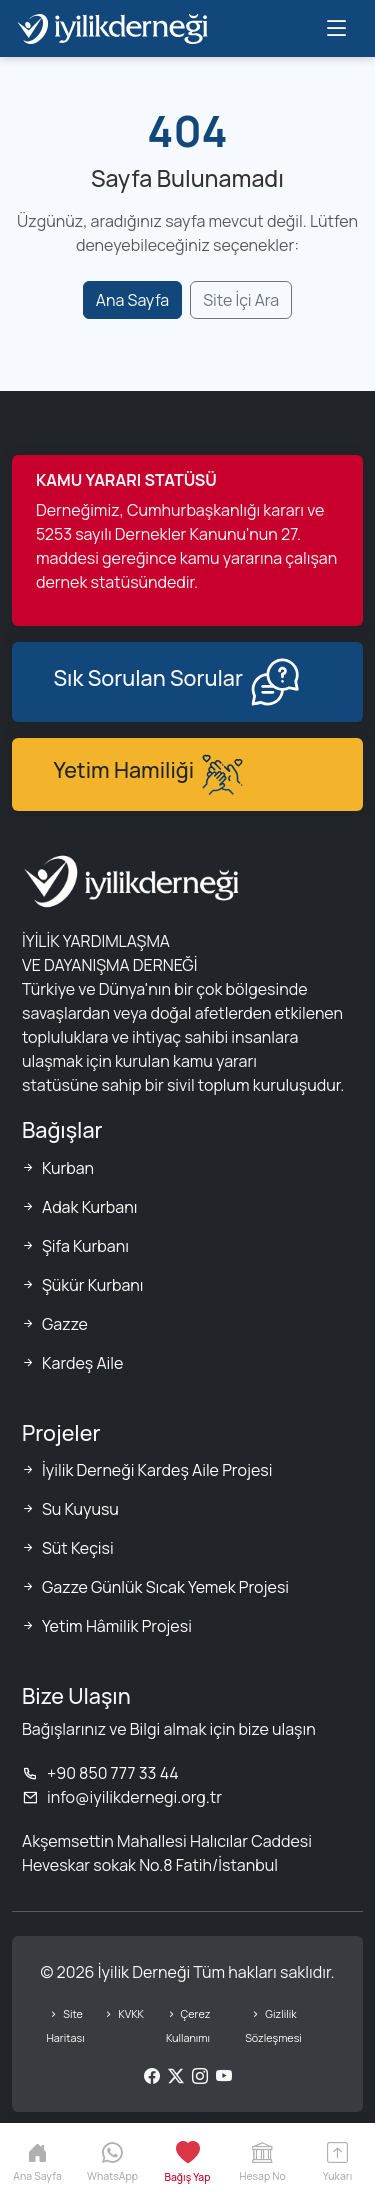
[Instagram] (200, 2076)
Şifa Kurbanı (85, 1246)
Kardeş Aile (82, 1363)
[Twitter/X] (176, 2076)
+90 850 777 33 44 (100, 1773)
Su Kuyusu (80, 1509)
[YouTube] (224, 2076)
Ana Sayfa (132, 300)
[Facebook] (152, 2076)
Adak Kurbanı (89, 1207)
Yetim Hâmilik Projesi (117, 1626)
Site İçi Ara (241, 300)
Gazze (65, 1324)
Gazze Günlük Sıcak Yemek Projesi (165, 1587)
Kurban (68, 1168)
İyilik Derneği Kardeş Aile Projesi (157, 1470)
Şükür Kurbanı (93, 1285)
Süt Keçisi (78, 1548)
